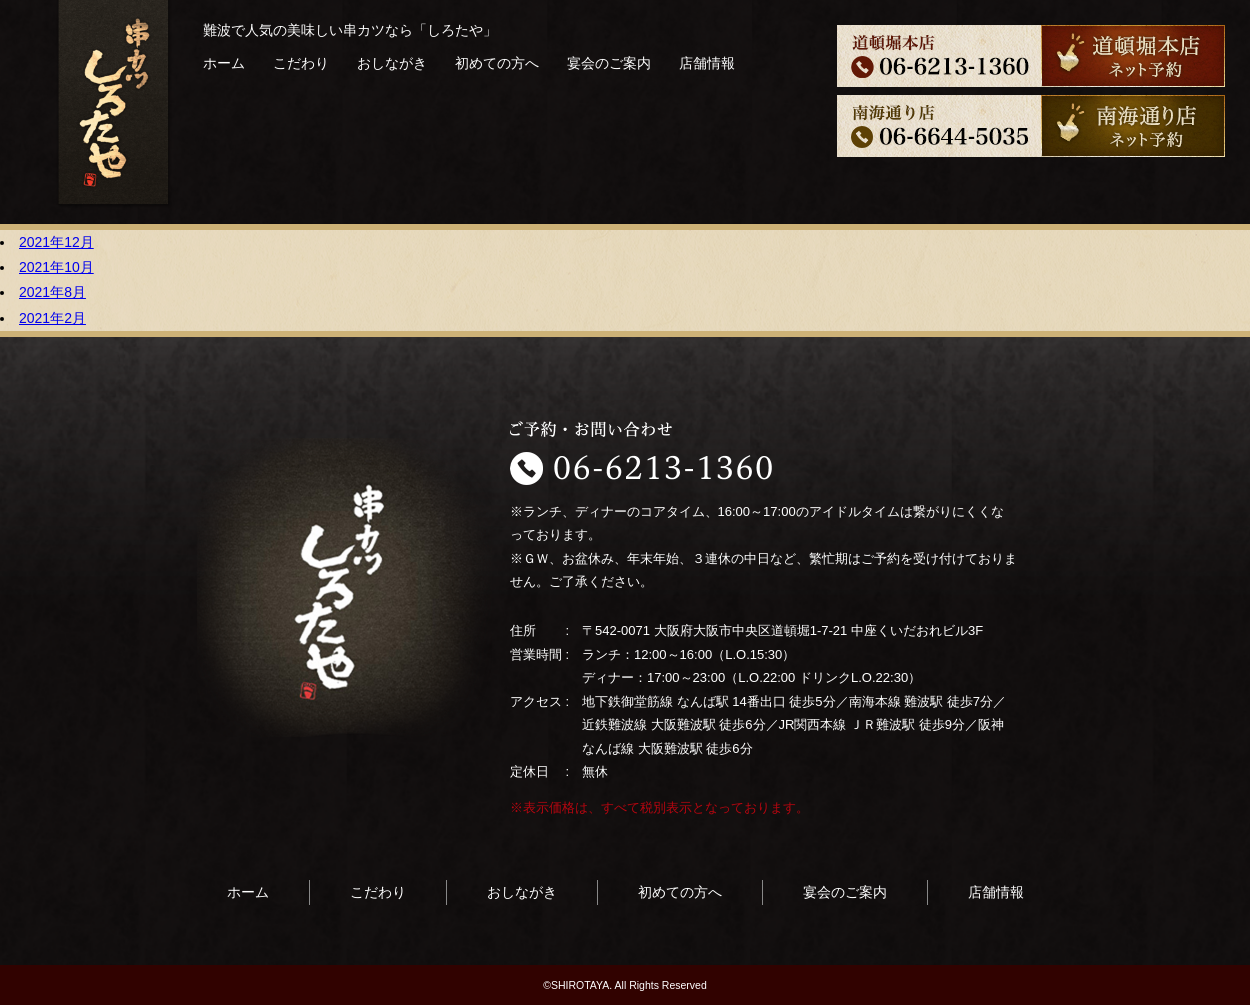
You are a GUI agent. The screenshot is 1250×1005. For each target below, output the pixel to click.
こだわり (301, 63)
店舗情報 (707, 63)
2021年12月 (56, 242)
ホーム (224, 63)
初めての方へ (497, 63)
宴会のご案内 (609, 63)
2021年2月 (52, 318)
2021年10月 (56, 267)
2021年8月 (52, 292)
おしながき (392, 63)
